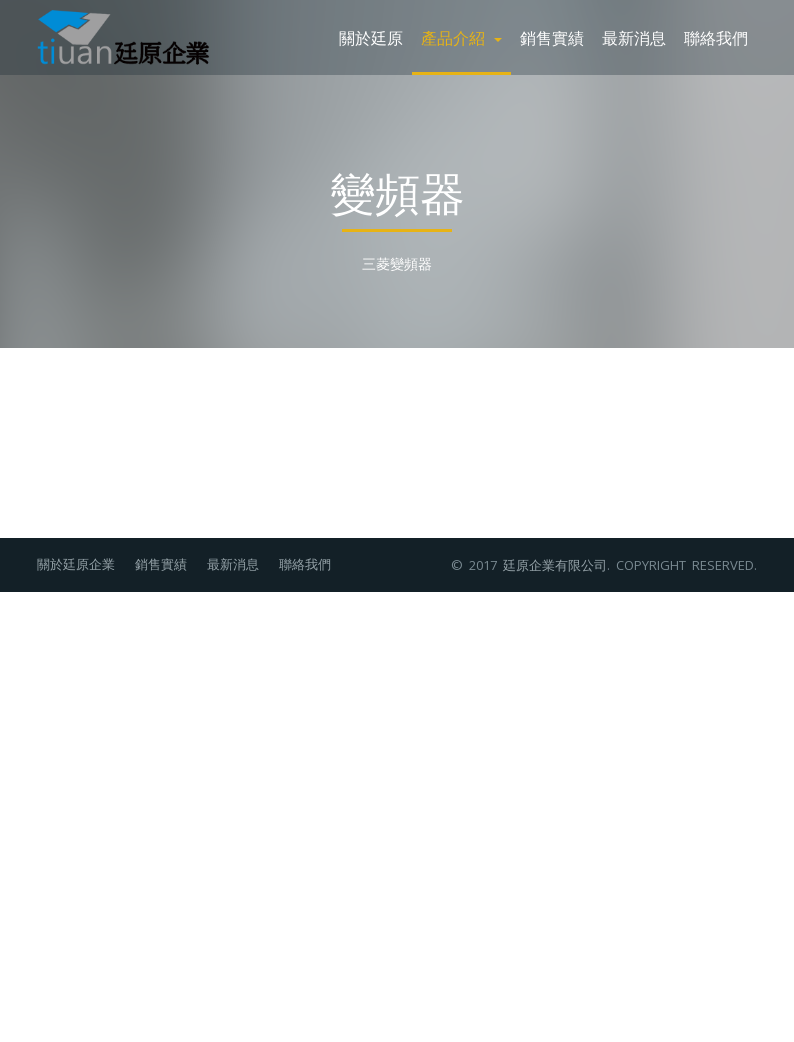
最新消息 (634, 37)
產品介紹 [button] (461, 37)
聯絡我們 (716, 37)
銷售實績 (552, 37)
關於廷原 (371, 37)
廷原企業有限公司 (555, 565)
